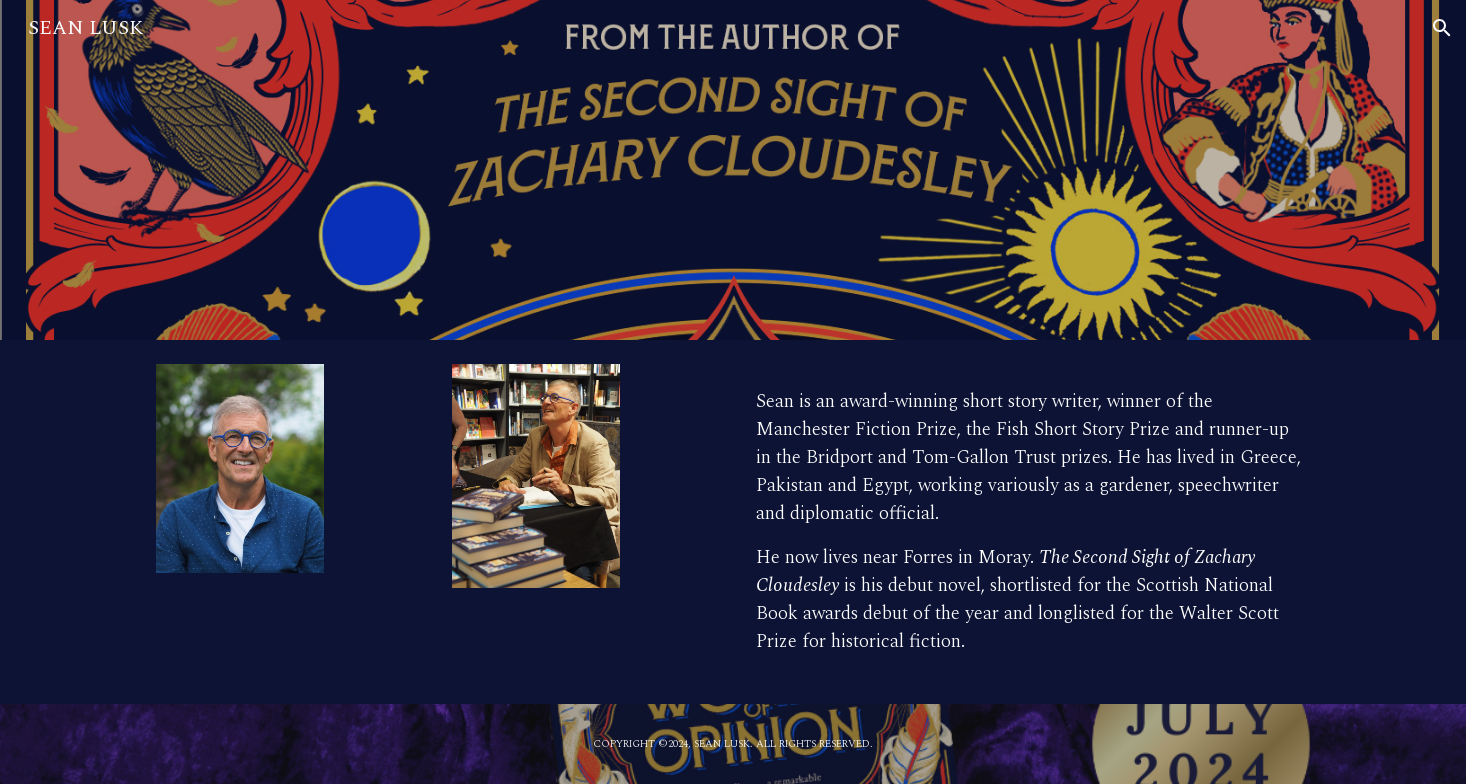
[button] (1442, 28)
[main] (1029, 522)
